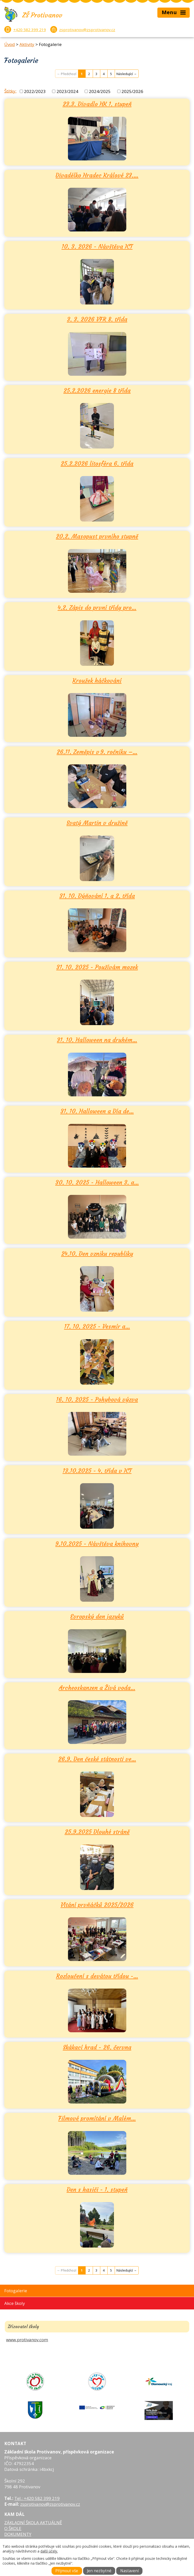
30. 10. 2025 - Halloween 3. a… (97, 1182)
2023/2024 (67, 91)
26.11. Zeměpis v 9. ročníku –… (97, 751)
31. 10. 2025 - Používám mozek (97, 967)
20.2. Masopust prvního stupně (97, 536)
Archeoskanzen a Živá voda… (97, 1687)
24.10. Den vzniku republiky (97, 1253)
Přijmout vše (66, 2570)
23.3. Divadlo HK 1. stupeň (97, 104)
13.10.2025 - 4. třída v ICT (97, 1470)
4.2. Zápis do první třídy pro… (97, 607)
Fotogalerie (15, 2291)
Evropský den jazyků (97, 1616)
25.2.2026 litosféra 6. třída (97, 463)
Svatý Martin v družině (97, 822)
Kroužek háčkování (97, 680)
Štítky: (10, 91)
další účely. (49, 2551)
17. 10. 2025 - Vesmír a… (97, 1326)
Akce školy (14, 2303)
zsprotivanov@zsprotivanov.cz (87, 29)
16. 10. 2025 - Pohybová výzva (97, 1399)
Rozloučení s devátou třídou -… (97, 1976)
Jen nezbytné (99, 2570)
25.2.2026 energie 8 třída (97, 390)
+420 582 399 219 (29, 29)
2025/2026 (132, 91)
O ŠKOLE (12, 2528)
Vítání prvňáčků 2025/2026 (97, 1904)
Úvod (9, 44)
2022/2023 (35, 91)
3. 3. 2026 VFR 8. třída (97, 319)
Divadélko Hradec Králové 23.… (97, 175)
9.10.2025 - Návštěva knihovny (97, 1543)
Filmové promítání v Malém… (97, 2118)
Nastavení (129, 2570)
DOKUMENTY (17, 2534)
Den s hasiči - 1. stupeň (97, 2189)
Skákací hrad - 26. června (97, 2047)
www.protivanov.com (27, 2340)
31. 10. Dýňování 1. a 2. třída (97, 896)
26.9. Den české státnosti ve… (97, 1759)
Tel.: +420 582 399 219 (37, 2498)
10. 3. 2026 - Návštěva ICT (97, 246)
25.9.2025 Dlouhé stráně (97, 1831)
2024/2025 (100, 91)
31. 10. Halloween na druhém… (97, 1040)
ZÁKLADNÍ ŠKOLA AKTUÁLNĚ (33, 2522)
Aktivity (26, 44)
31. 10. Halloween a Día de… (97, 1111)
